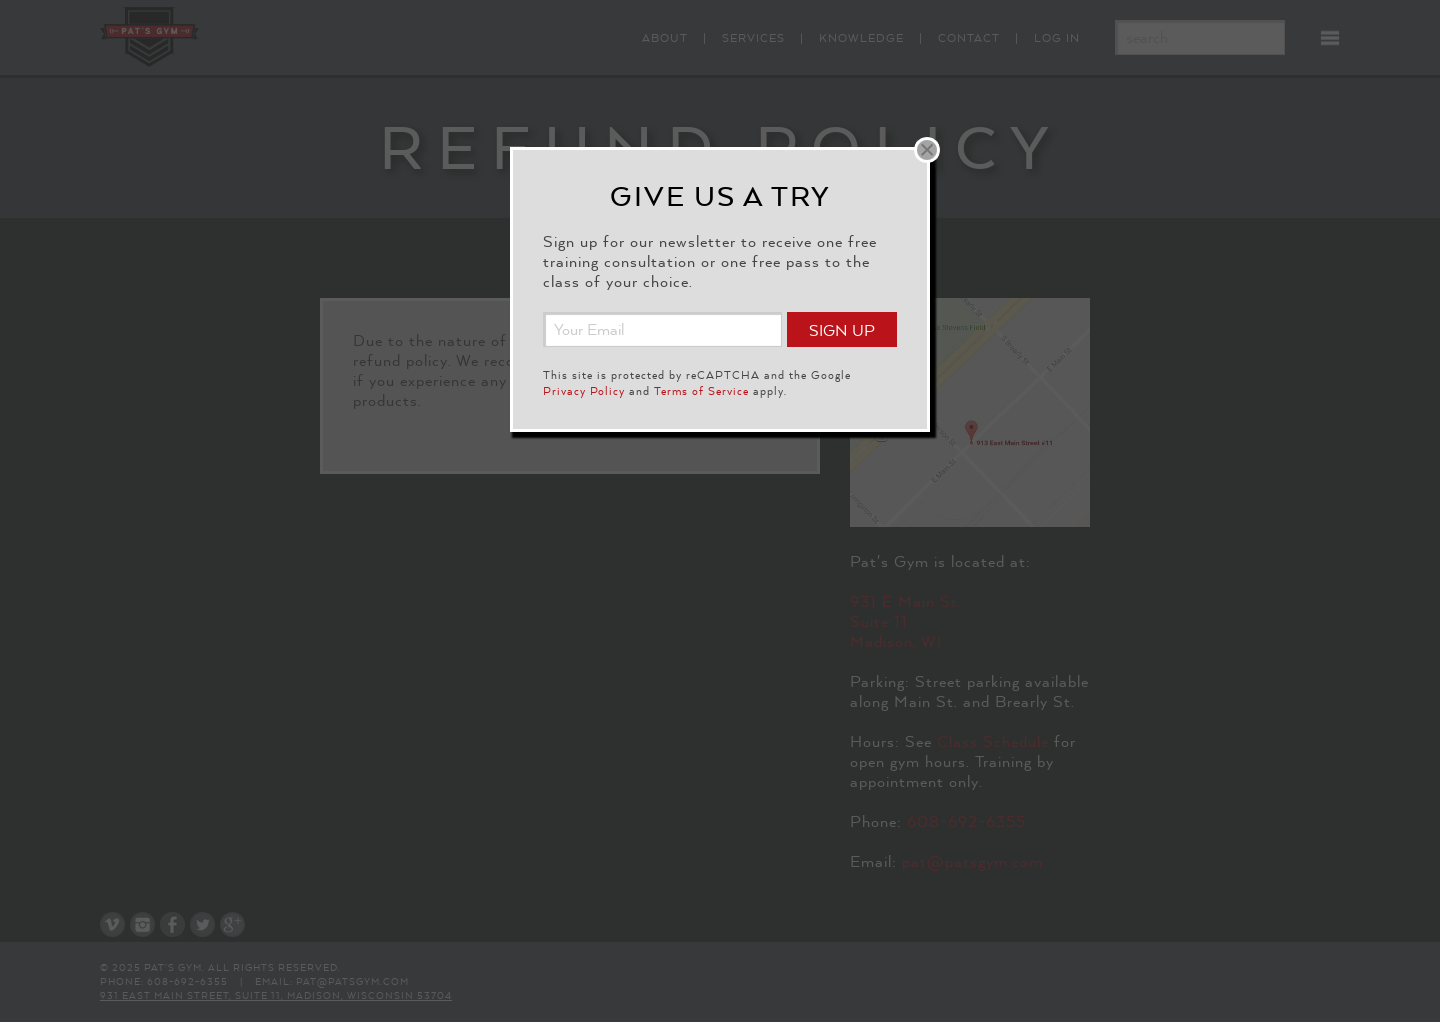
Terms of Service (701, 391)
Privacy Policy (584, 391)
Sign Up (842, 330)
